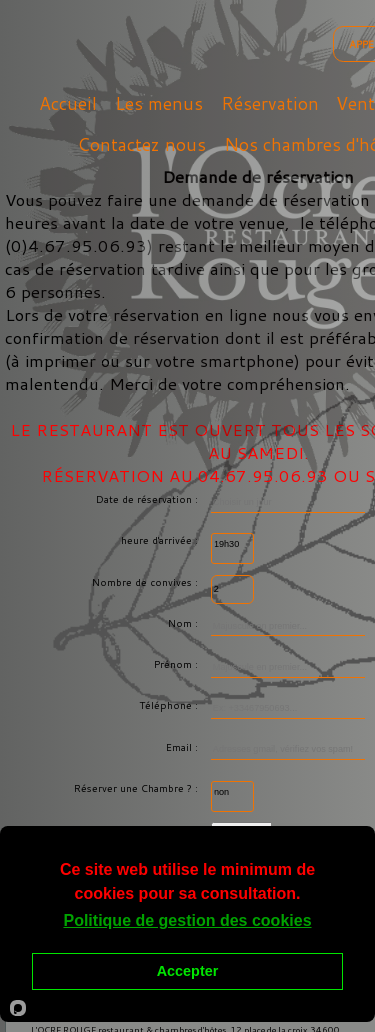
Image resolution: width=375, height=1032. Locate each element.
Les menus (159, 103)
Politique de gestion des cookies (187, 920)
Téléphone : (170, 705)
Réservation (270, 103)
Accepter (188, 971)
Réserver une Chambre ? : (137, 788)
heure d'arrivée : (161, 540)
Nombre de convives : (146, 582)
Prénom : (177, 664)
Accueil (68, 103)
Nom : (184, 623)
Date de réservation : (148, 499)
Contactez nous (141, 144)
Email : (183, 747)
